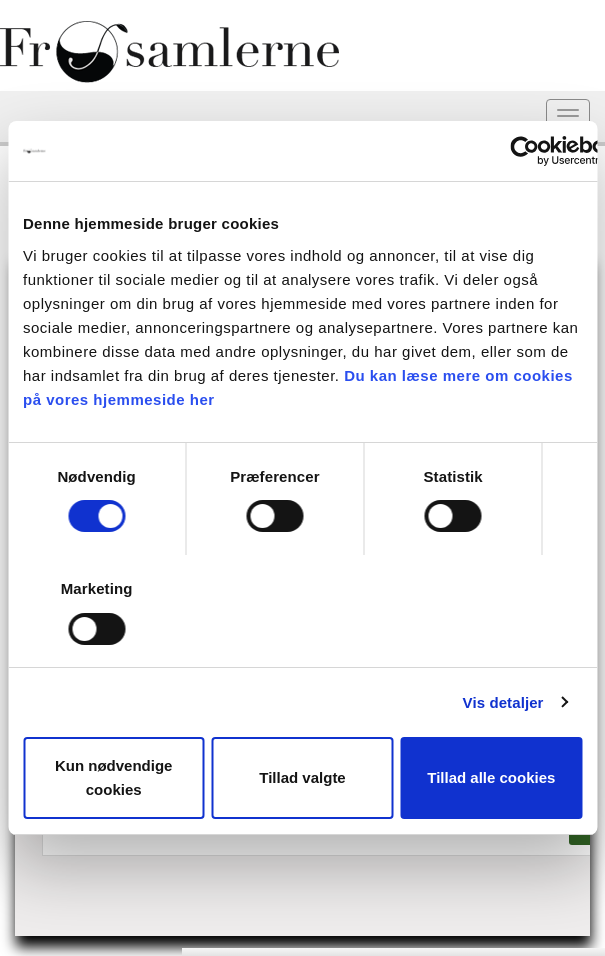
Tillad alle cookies (491, 777)
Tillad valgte (302, 777)
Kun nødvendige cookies (114, 777)
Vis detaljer (503, 702)
